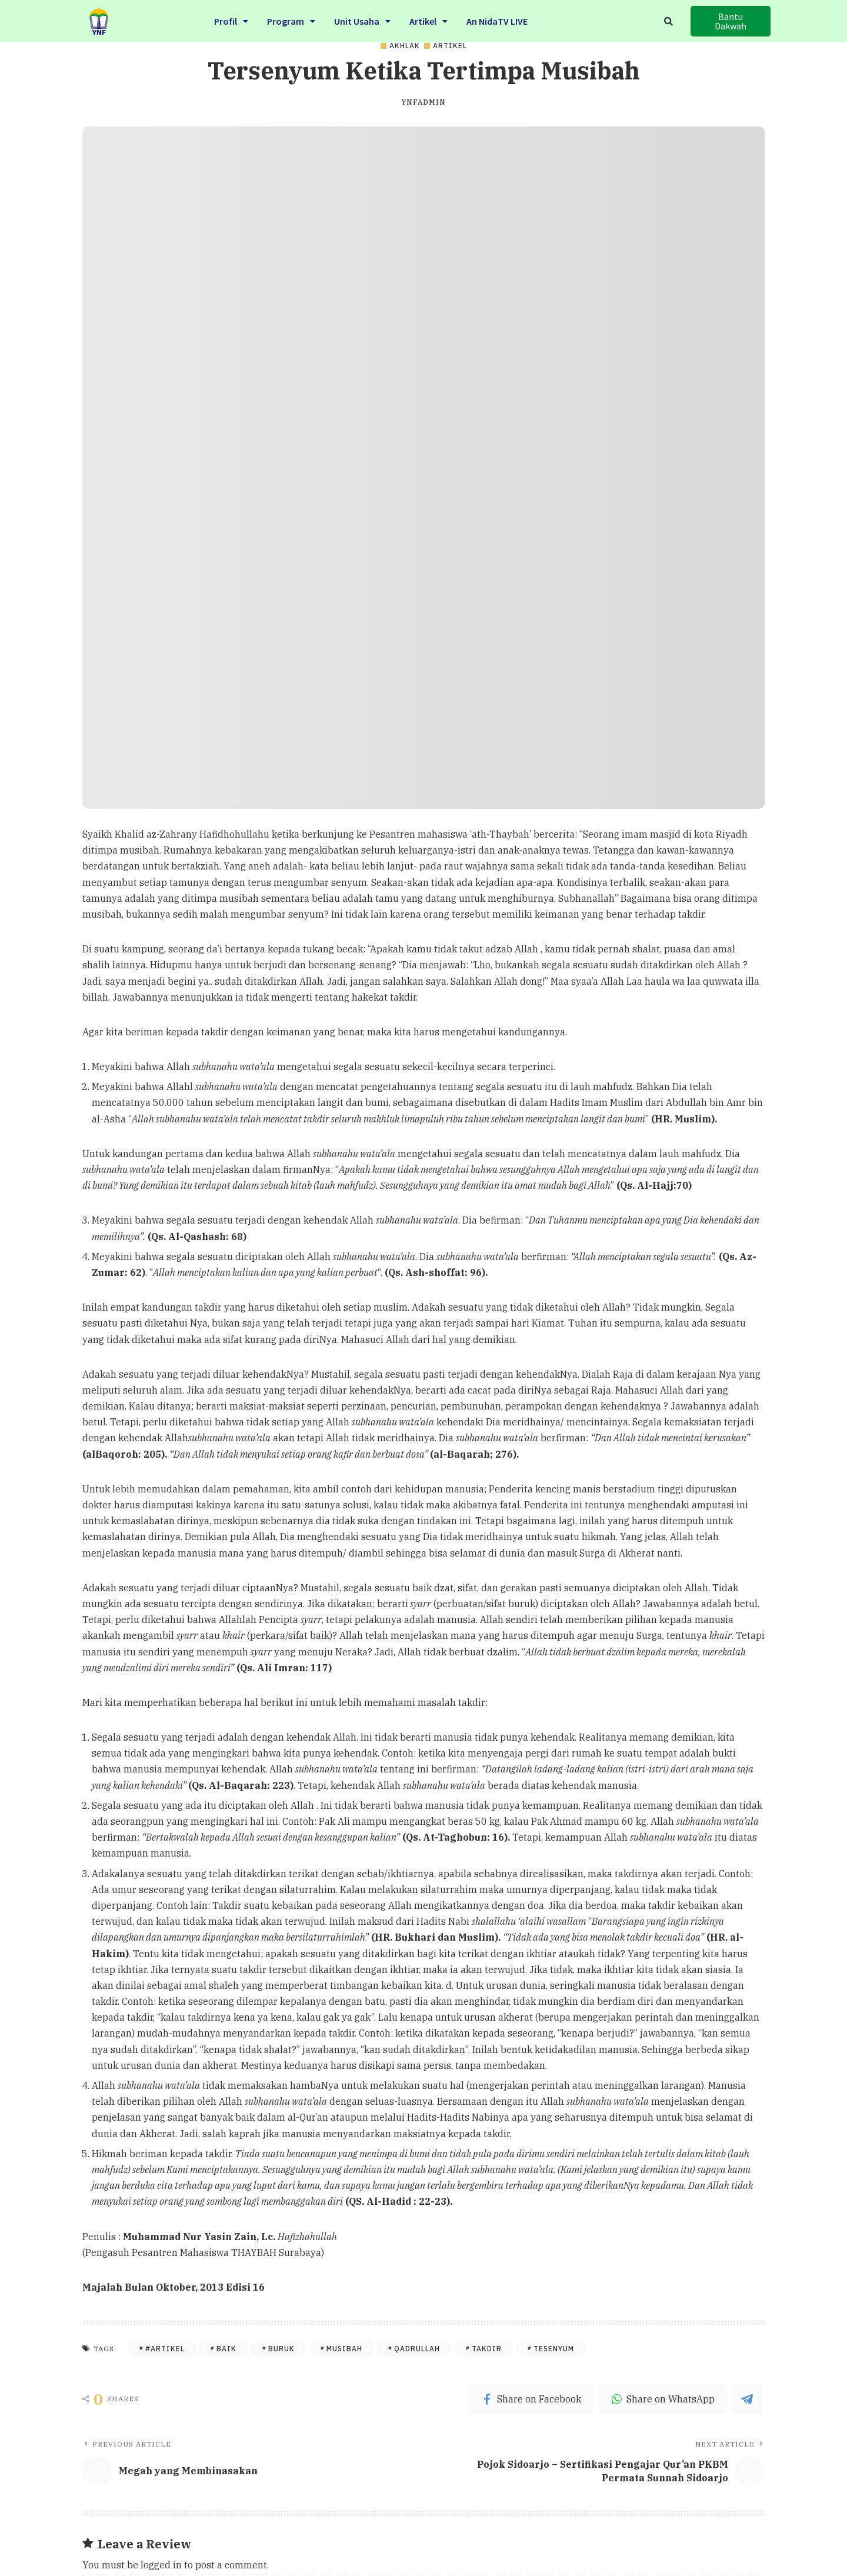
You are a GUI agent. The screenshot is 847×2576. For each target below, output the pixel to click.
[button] (731, 21)
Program (291, 19)
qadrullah (417, 2348)
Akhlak (404, 45)
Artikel (428, 19)
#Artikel (165, 2348)
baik (226, 2348)
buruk (281, 2348)
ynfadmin (423, 102)
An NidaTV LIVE (497, 19)
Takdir (487, 2348)
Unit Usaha (362, 19)
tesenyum (553, 2348)
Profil (231, 19)
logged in (161, 2565)
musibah (344, 2348)
